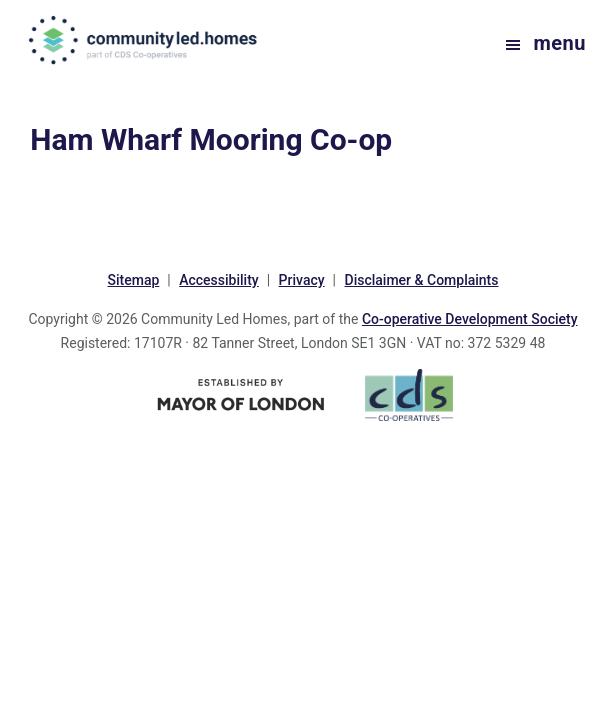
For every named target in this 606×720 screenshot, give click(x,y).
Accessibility (218, 280)
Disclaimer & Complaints (422, 280)
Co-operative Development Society (470, 319)
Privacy (302, 280)
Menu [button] (559, 43)
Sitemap (133, 280)
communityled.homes (145, 40)
